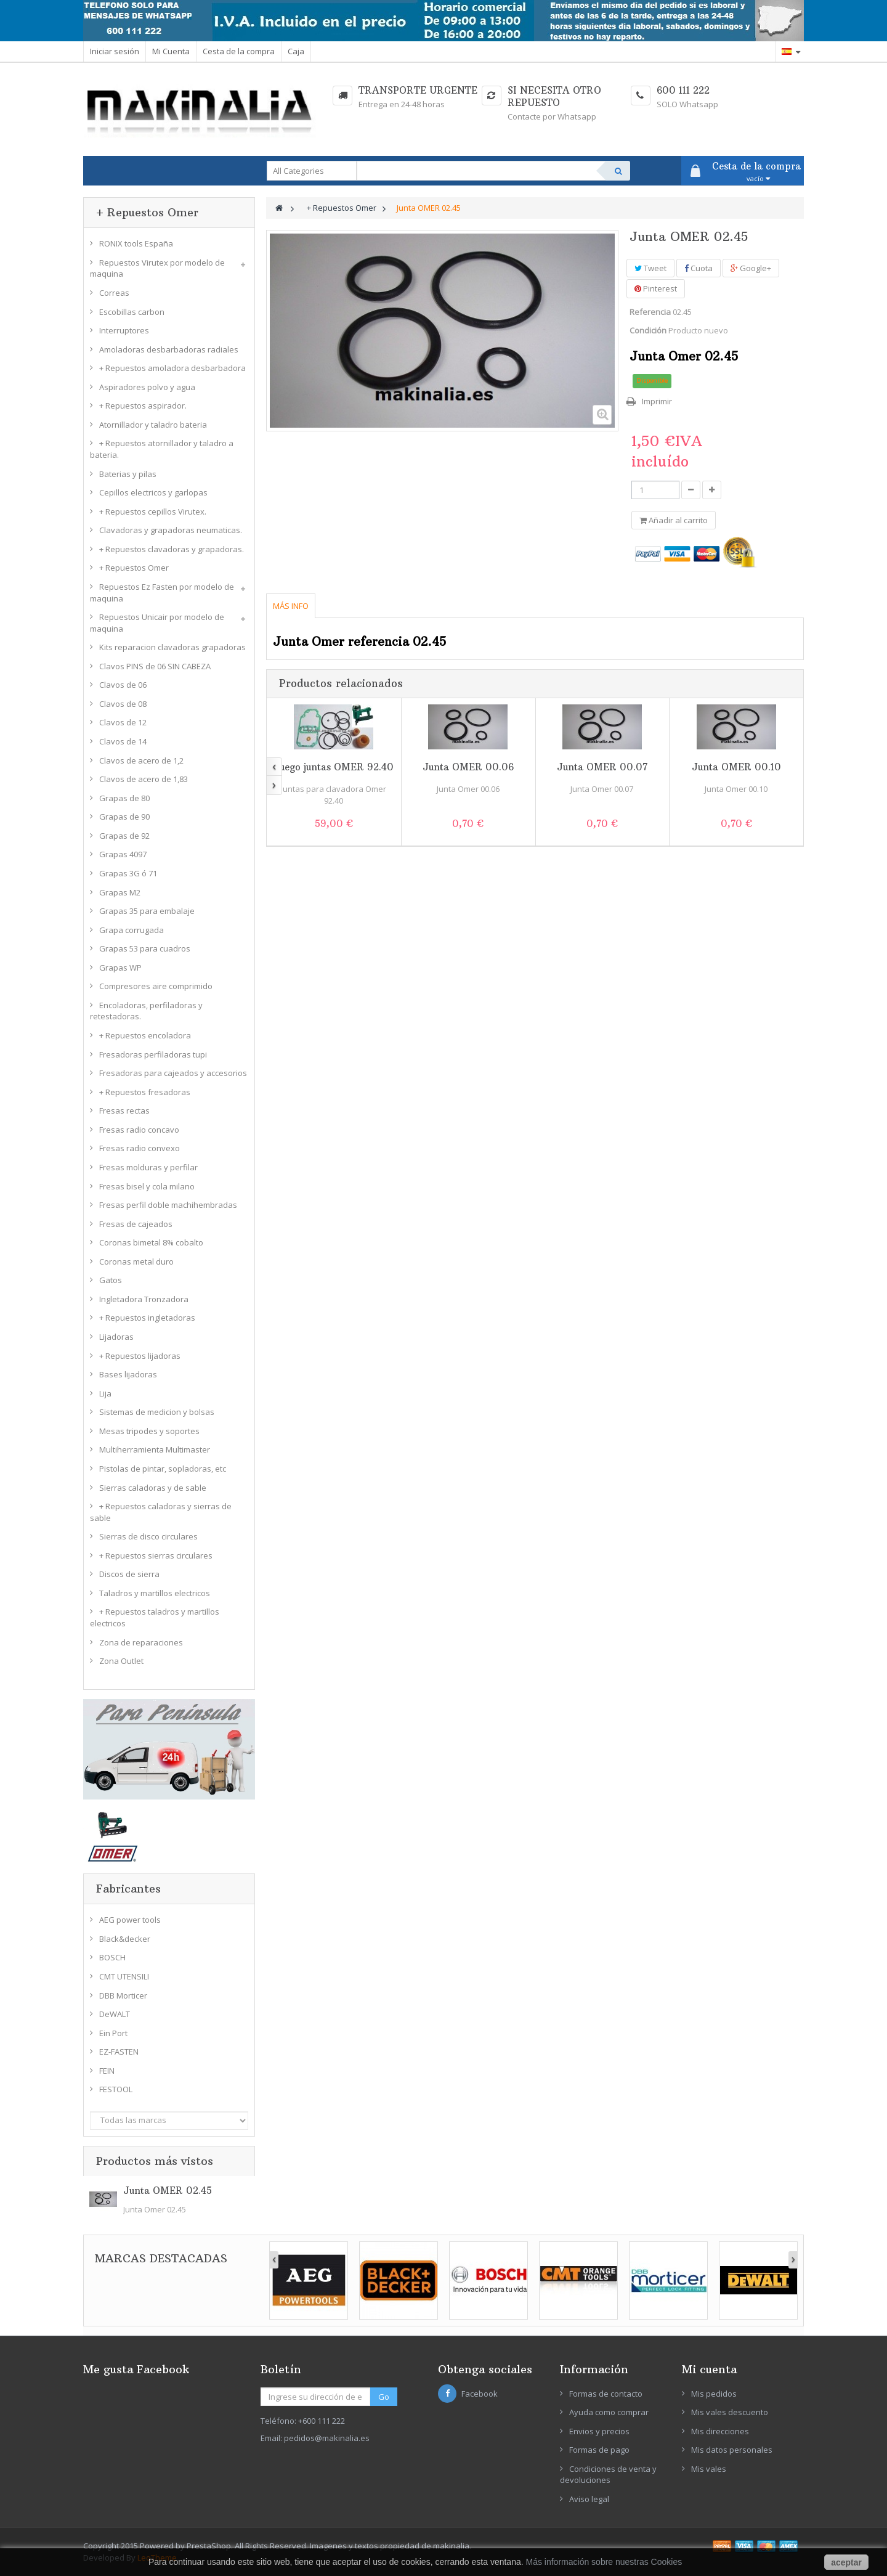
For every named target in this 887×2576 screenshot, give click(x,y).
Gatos (110, 1280)
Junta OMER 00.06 (468, 767)
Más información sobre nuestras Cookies (604, 2562)
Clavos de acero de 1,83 (143, 779)
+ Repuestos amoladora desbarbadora (172, 367)
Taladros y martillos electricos (154, 1593)
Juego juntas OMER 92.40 (333, 767)
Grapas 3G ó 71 (128, 873)
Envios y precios (599, 2431)
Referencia (650, 311)
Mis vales (708, 2468)
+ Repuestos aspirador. (143, 405)
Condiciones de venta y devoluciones (608, 2474)
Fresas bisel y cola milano (147, 1186)
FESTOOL (115, 2089)
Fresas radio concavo (139, 1129)
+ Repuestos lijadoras (139, 1355)
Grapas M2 (119, 892)
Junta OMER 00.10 (736, 767)
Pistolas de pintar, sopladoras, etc (162, 1468)
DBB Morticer (123, 1995)
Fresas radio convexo (139, 1148)
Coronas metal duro (136, 1261)
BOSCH (112, 1957)
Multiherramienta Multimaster (154, 1449)
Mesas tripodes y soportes (149, 1431)
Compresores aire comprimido (156, 986)
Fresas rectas (124, 1110)
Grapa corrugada (131, 929)
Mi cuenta (709, 2369)
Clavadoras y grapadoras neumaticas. (170, 530)
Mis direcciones (720, 2431)
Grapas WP (120, 967)
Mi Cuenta (171, 51)
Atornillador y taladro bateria (153, 424)
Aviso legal (589, 2499)
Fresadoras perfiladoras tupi (153, 1054)
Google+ (751, 268)
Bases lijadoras (128, 1374)
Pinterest (655, 288)
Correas (114, 292)
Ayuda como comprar (609, 2412)
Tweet (650, 268)
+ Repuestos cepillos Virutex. (152, 511)
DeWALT (114, 2014)
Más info (291, 605)
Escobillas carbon (131, 311)
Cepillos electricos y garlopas (153, 492)
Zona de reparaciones (141, 1642)
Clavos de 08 (123, 703)
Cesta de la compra (239, 51)
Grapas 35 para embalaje (147, 910)
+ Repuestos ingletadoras (147, 1317)
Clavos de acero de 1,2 (141, 760)
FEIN (107, 2070)
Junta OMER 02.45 (167, 2190)
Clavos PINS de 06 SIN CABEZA (155, 666)
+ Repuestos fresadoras (144, 1092)
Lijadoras (116, 1336)
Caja (296, 51)
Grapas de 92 (124, 835)
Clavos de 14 (123, 741)
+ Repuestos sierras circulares (156, 1555)
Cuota (698, 268)
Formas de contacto (605, 2393)
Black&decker (124, 1938)
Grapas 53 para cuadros (144, 948)
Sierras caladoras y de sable (152, 1487)
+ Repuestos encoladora (145, 1035)
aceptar (846, 2562)
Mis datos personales (731, 2449)
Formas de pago (599, 2449)
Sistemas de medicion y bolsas (156, 1411)
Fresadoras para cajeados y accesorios (173, 1072)
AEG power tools (130, 1919)
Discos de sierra (129, 1573)
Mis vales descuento (729, 2412)
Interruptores (124, 330)
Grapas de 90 (124, 816)
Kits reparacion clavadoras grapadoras (172, 647)
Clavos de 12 (123, 722)
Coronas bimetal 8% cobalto (151, 1242)
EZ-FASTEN (119, 2051)
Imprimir (657, 401)
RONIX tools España (136, 243)
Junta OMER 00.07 (602, 767)
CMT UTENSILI (124, 1976)
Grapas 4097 (123, 854)
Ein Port (113, 2033)
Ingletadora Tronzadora (143, 1299)
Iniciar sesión (114, 51)
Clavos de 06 (123, 684)
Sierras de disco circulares (148, 1536)
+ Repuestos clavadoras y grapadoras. (171, 549)
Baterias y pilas (127, 473)
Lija (105, 1393)
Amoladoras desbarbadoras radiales (168, 349)
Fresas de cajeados (135, 1223)
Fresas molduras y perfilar (148, 1167)
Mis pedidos (714, 2393)
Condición (648, 330)
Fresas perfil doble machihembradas (168, 1204)
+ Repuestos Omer (134, 567)
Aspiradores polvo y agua (147, 387)
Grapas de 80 (124, 798)
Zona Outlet (121, 1660)
